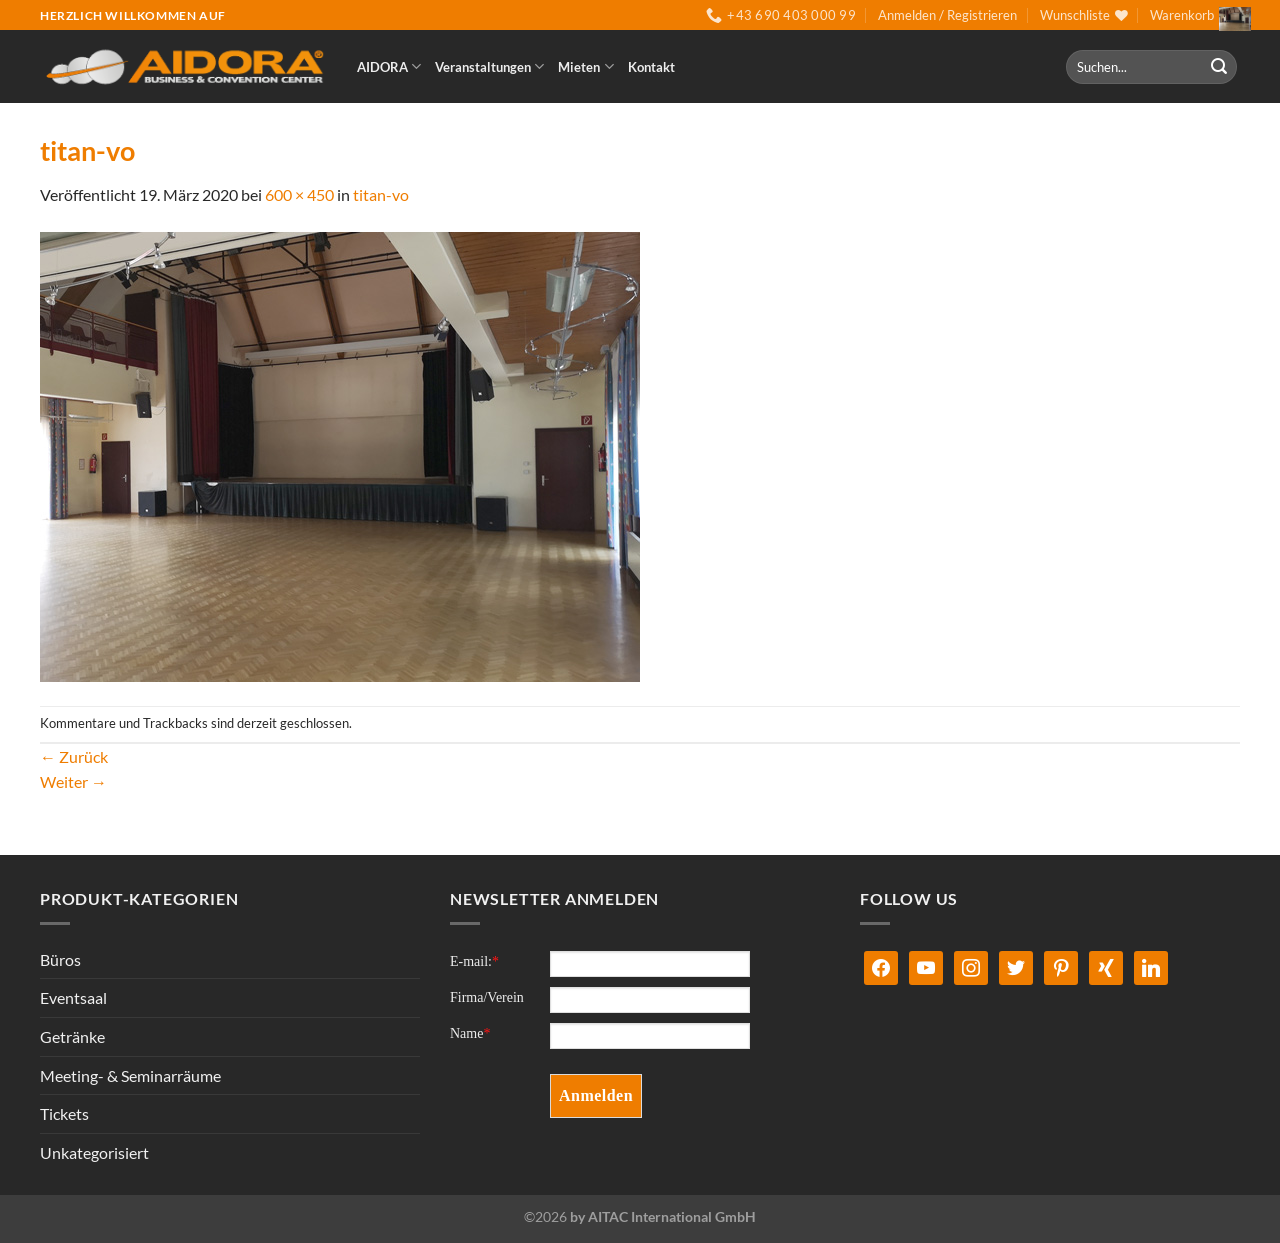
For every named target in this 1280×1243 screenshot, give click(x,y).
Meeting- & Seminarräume (130, 1075)
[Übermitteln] (1219, 67)
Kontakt (651, 67)
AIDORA (389, 66)
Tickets (64, 1113)
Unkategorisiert (94, 1152)
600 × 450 (299, 194)
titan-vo (381, 194)
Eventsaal (73, 997)
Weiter (73, 781)
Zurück (74, 756)
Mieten (585, 66)
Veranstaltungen (489, 66)
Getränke (72, 1036)
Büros (60, 959)
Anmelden (596, 1095)
